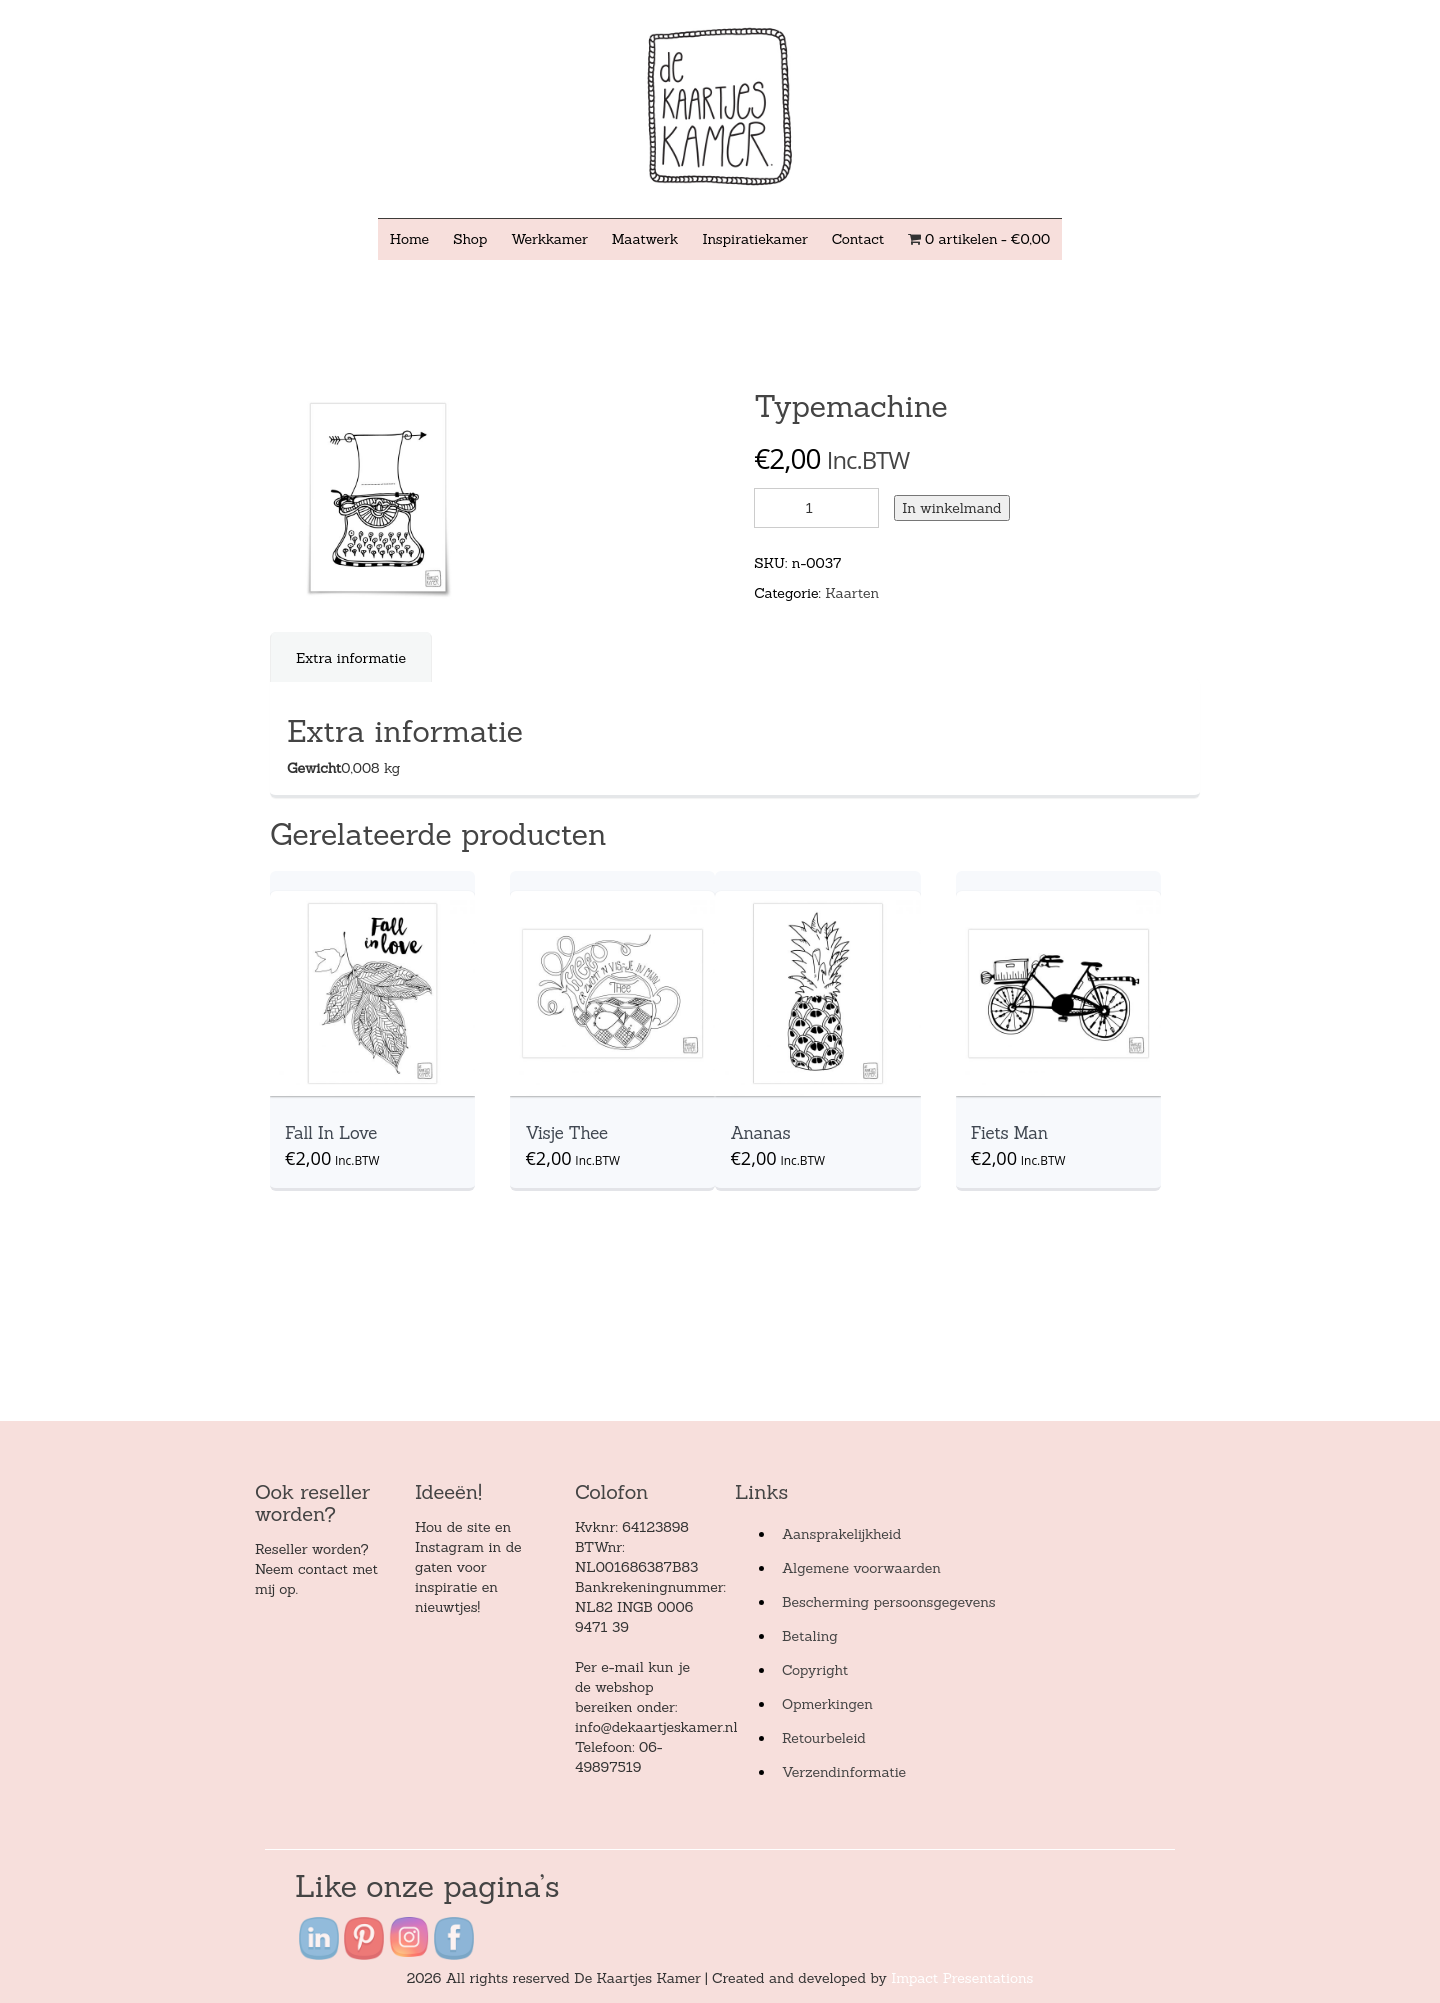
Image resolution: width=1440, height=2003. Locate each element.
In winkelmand (951, 508)
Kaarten (852, 593)
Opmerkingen (827, 1704)
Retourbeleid (824, 1738)
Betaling (810, 1636)
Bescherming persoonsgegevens (889, 1602)
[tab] (351, 658)
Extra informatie (351, 658)
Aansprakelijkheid (841, 1534)
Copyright (815, 1670)
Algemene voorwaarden (861, 1568)
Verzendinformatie (844, 1772)
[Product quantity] (816, 508)
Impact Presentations (962, 1978)
